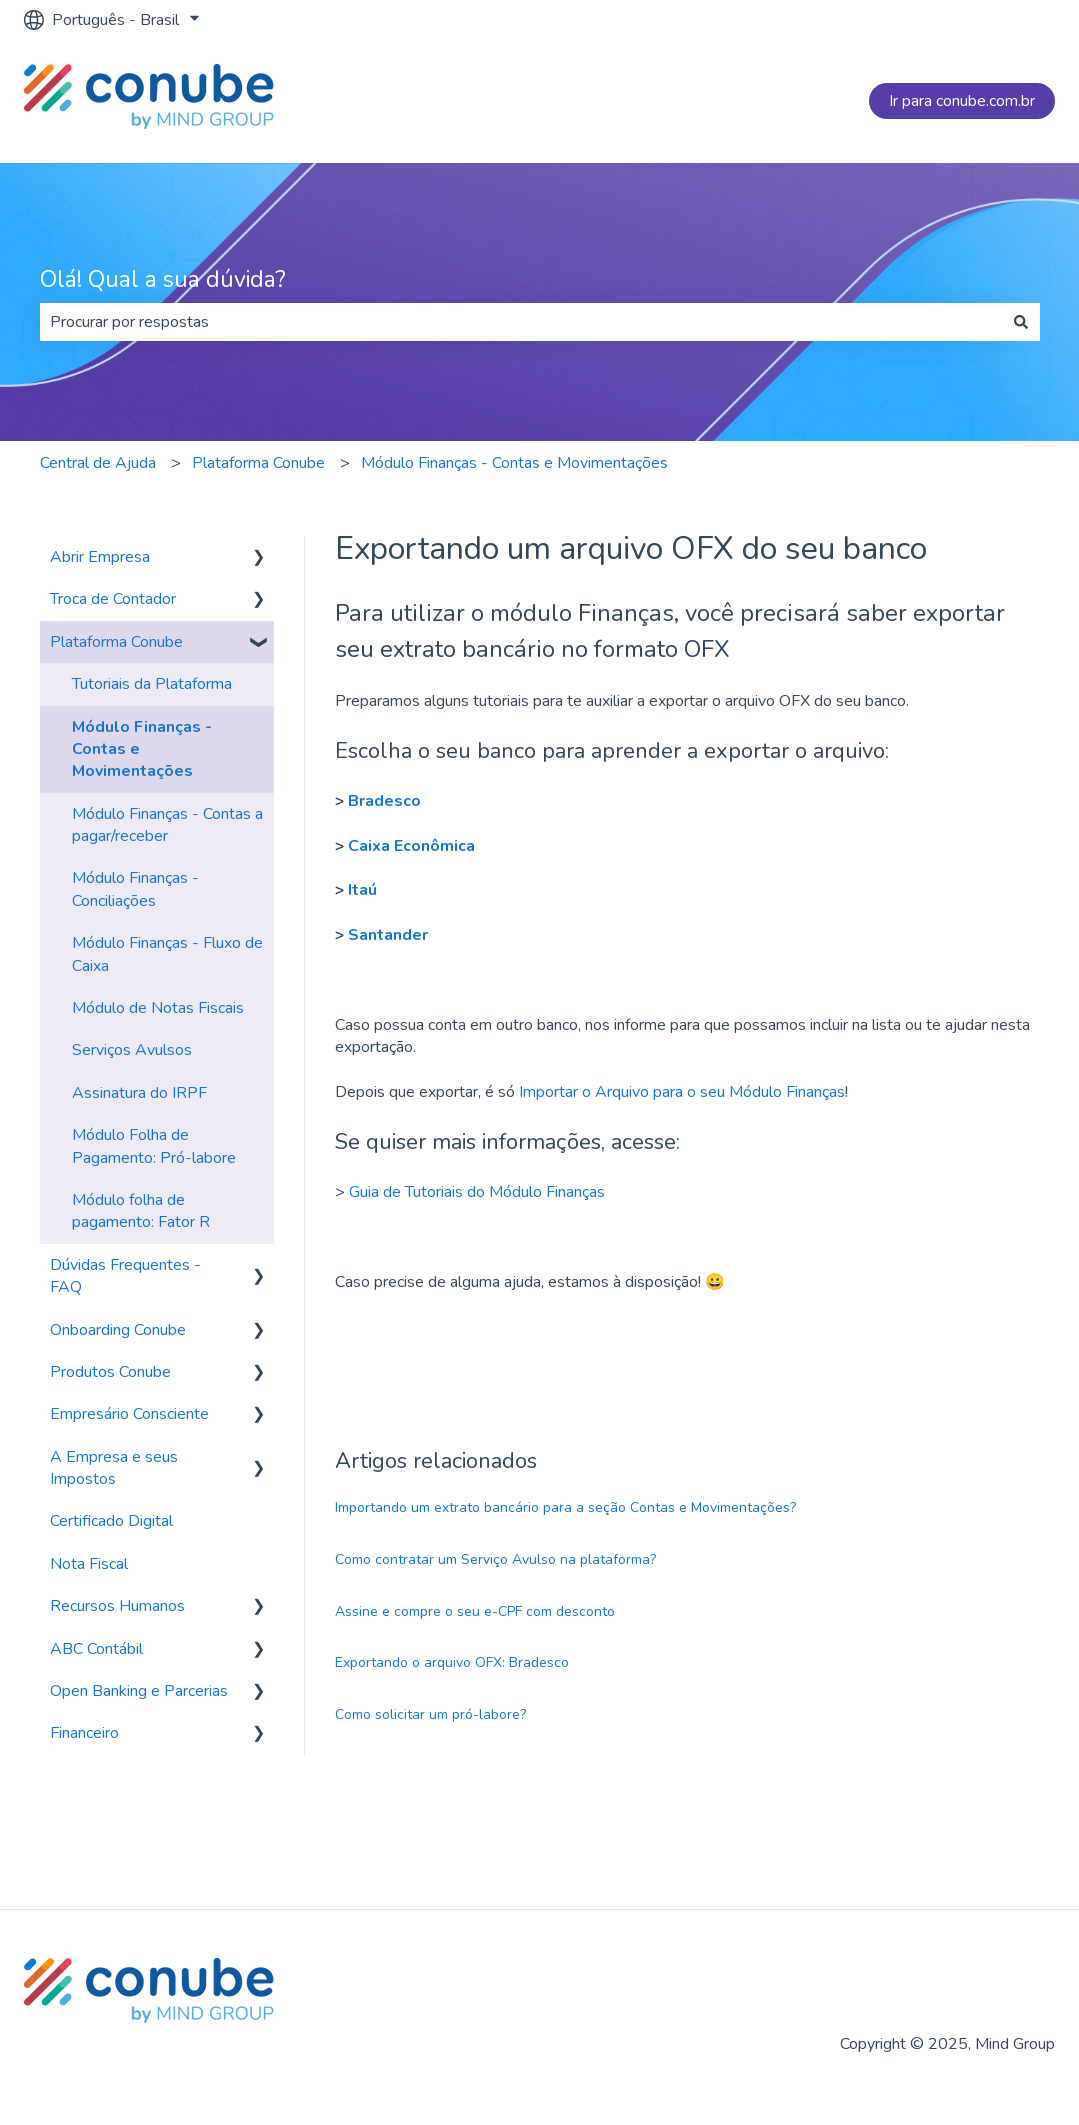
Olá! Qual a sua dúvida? (163, 279)
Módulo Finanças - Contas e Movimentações (514, 463)
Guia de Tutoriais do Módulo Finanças (477, 1192)
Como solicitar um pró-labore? (430, 1714)
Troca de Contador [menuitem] (113, 599)
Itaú (362, 890)
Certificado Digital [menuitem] (111, 1521)
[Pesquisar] (1021, 322)
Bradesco (384, 801)
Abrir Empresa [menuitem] (100, 557)
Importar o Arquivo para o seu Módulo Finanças (682, 1092)
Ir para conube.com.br (962, 101)
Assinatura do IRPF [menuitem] (139, 1093)
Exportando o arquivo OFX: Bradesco (452, 1662)
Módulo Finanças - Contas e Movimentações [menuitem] (142, 749)
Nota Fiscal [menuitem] (89, 1564)
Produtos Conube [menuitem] (110, 1372)
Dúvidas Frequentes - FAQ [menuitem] (125, 1276)
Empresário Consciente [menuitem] (129, 1414)
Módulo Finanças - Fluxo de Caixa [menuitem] (167, 954)
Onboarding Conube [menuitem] (118, 1330)
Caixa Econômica (411, 846)
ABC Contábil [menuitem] (96, 1649)
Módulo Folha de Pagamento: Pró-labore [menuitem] (154, 1146)
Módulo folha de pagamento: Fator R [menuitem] (141, 1211)
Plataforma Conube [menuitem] (116, 642)
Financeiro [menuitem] (84, 1733)
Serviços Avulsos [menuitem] (132, 1050)
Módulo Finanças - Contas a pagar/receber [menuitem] (167, 825)
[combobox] (521, 322)
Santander (388, 935)
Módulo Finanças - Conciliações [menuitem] (135, 889)
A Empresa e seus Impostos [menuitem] (114, 1468)
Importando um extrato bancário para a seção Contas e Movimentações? (565, 1507)
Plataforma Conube (258, 463)
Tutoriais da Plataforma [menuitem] (152, 684)
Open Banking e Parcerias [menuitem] (139, 1691)
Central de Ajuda (98, 463)
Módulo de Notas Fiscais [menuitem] (158, 1008)
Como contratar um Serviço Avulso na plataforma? (495, 1559)
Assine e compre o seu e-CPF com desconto (475, 1611)
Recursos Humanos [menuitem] (117, 1606)
